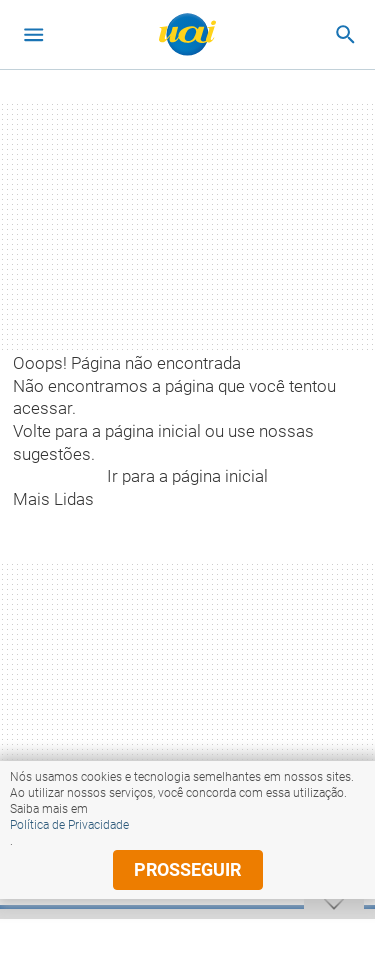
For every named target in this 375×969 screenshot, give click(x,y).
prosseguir (187, 869)
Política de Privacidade (69, 825)
